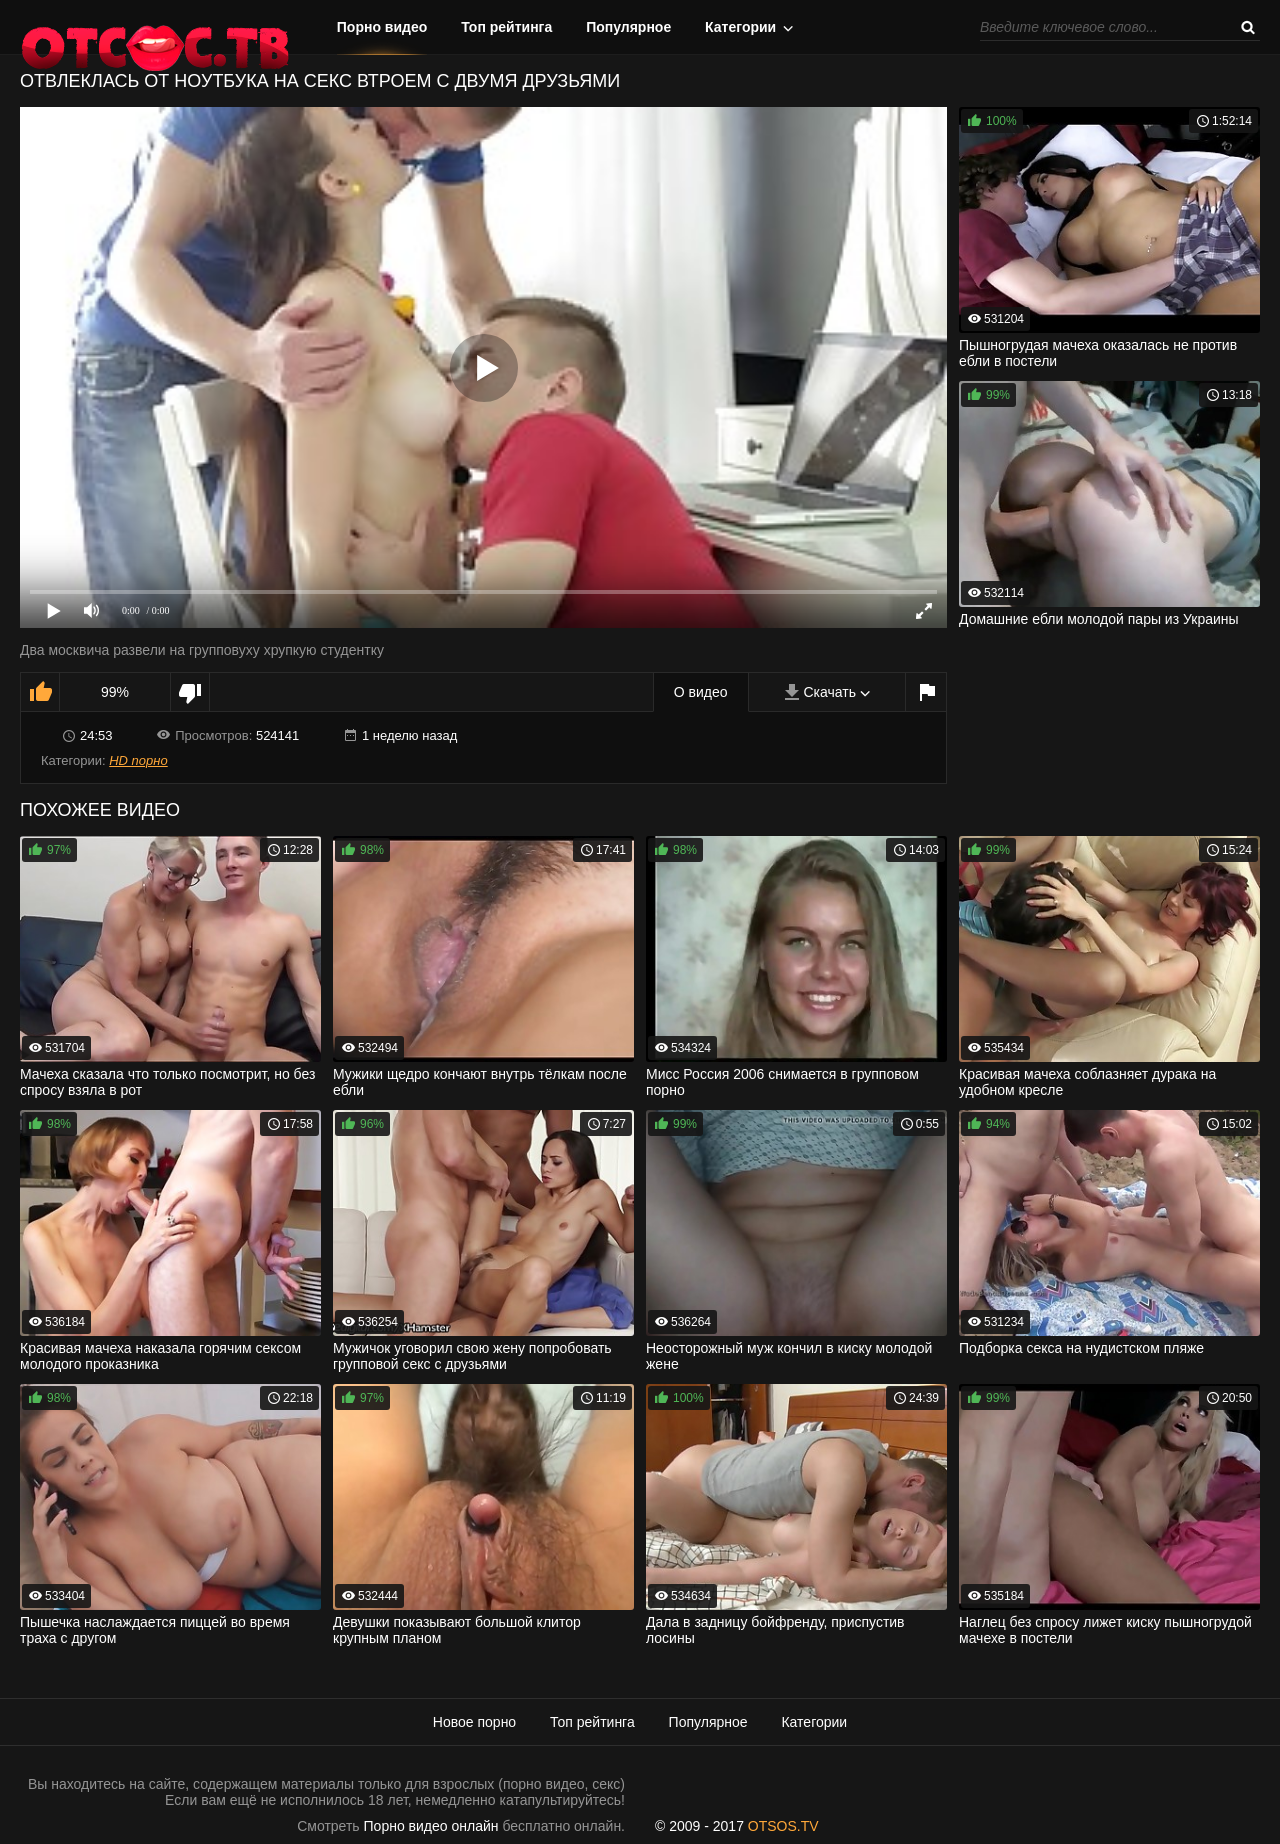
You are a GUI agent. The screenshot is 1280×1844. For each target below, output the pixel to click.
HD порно (138, 760)
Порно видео (382, 27)
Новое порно (474, 1722)
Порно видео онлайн (431, 1826)
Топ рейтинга (506, 27)
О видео (701, 692)
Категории (740, 27)
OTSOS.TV (783, 1826)
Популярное (628, 27)
